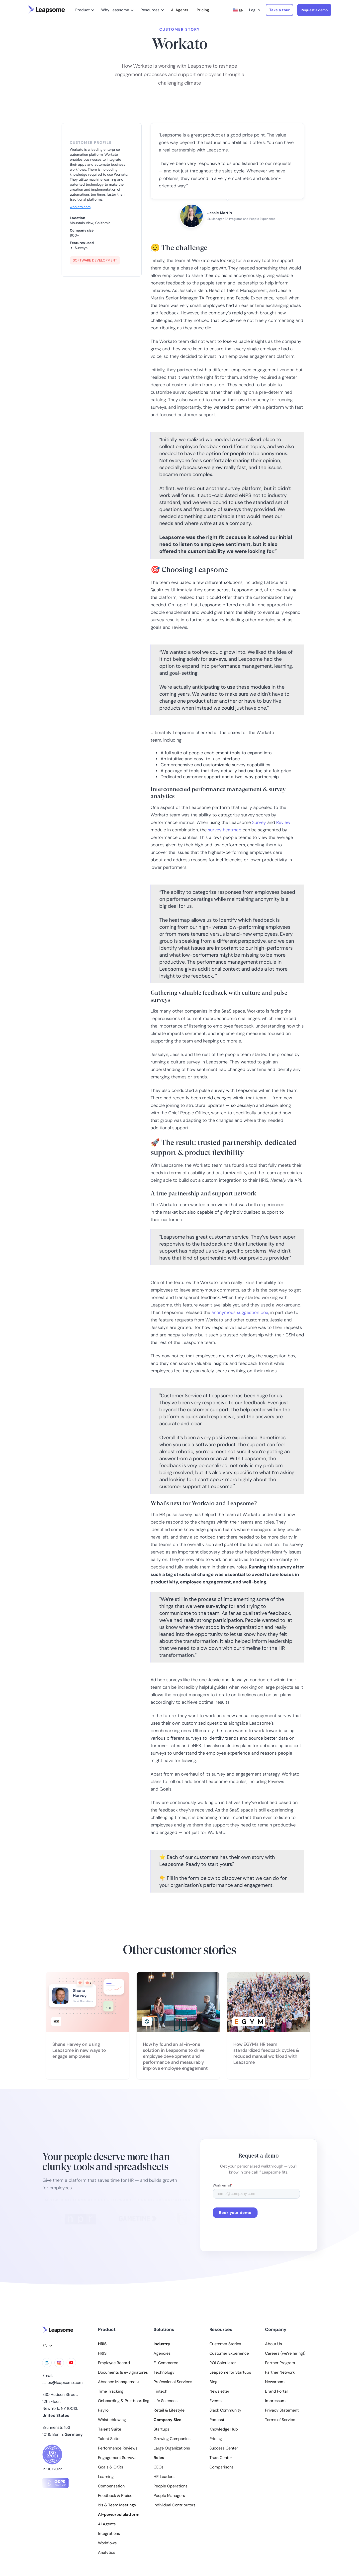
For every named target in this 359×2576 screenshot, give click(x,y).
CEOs (159, 2467)
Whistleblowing (112, 2420)
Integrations (109, 2534)
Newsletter (219, 2391)
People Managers (169, 2496)
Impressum (275, 2401)
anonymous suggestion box (239, 1312)
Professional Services (173, 2382)
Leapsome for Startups (230, 2372)
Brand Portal (276, 2391)
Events (215, 2401)
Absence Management (118, 2382)
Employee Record (114, 2363)
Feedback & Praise (115, 2496)
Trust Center (220, 2458)
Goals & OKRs (110, 2467)
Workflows (107, 2543)
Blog (213, 2382)
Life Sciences (166, 2401)
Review (283, 822)
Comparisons (221, 2467)
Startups (161, 2429)
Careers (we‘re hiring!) (285, 2353)
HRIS (102, 2353)
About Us (273, 2344)
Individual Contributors (174, 2505)
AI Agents (179, 9)
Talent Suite (108, 2439)
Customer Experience (229, 2353)
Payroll (104, 2410)
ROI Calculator (222, 2363)
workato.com (80, 207)
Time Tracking (110, 2391)
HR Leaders (164, 2477)
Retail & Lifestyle (169, 2410)
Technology (164, 2372)
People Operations (170, 2486)
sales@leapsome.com (62, 2382)
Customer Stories (225, 2344)
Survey (259, 822)
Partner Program (280, 2363)
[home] (46, 9)
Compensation (111, 2486)
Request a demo (314, 10)
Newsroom (274, 2382)
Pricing (203, 9)
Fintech (160, 2391)
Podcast (216, 2420)
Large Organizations (172, 2448)
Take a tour (279, 9)
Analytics (106, 2553)
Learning (106, 2477)
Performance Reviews (117, 2448)
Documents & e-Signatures (123, 2372)
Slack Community (225, 2410)
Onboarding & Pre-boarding (123, 2401)
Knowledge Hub (223, 2429)
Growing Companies (172, 2439)
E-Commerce (166, 2363)
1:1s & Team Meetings (117, 2505)
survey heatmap (224, 830)
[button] (84, 9)
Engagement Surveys (117, 2458)
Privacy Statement (282, 2410)
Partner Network (280, 2372)
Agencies (162, 2353)
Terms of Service (280, 2420)
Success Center (223, 2448)
